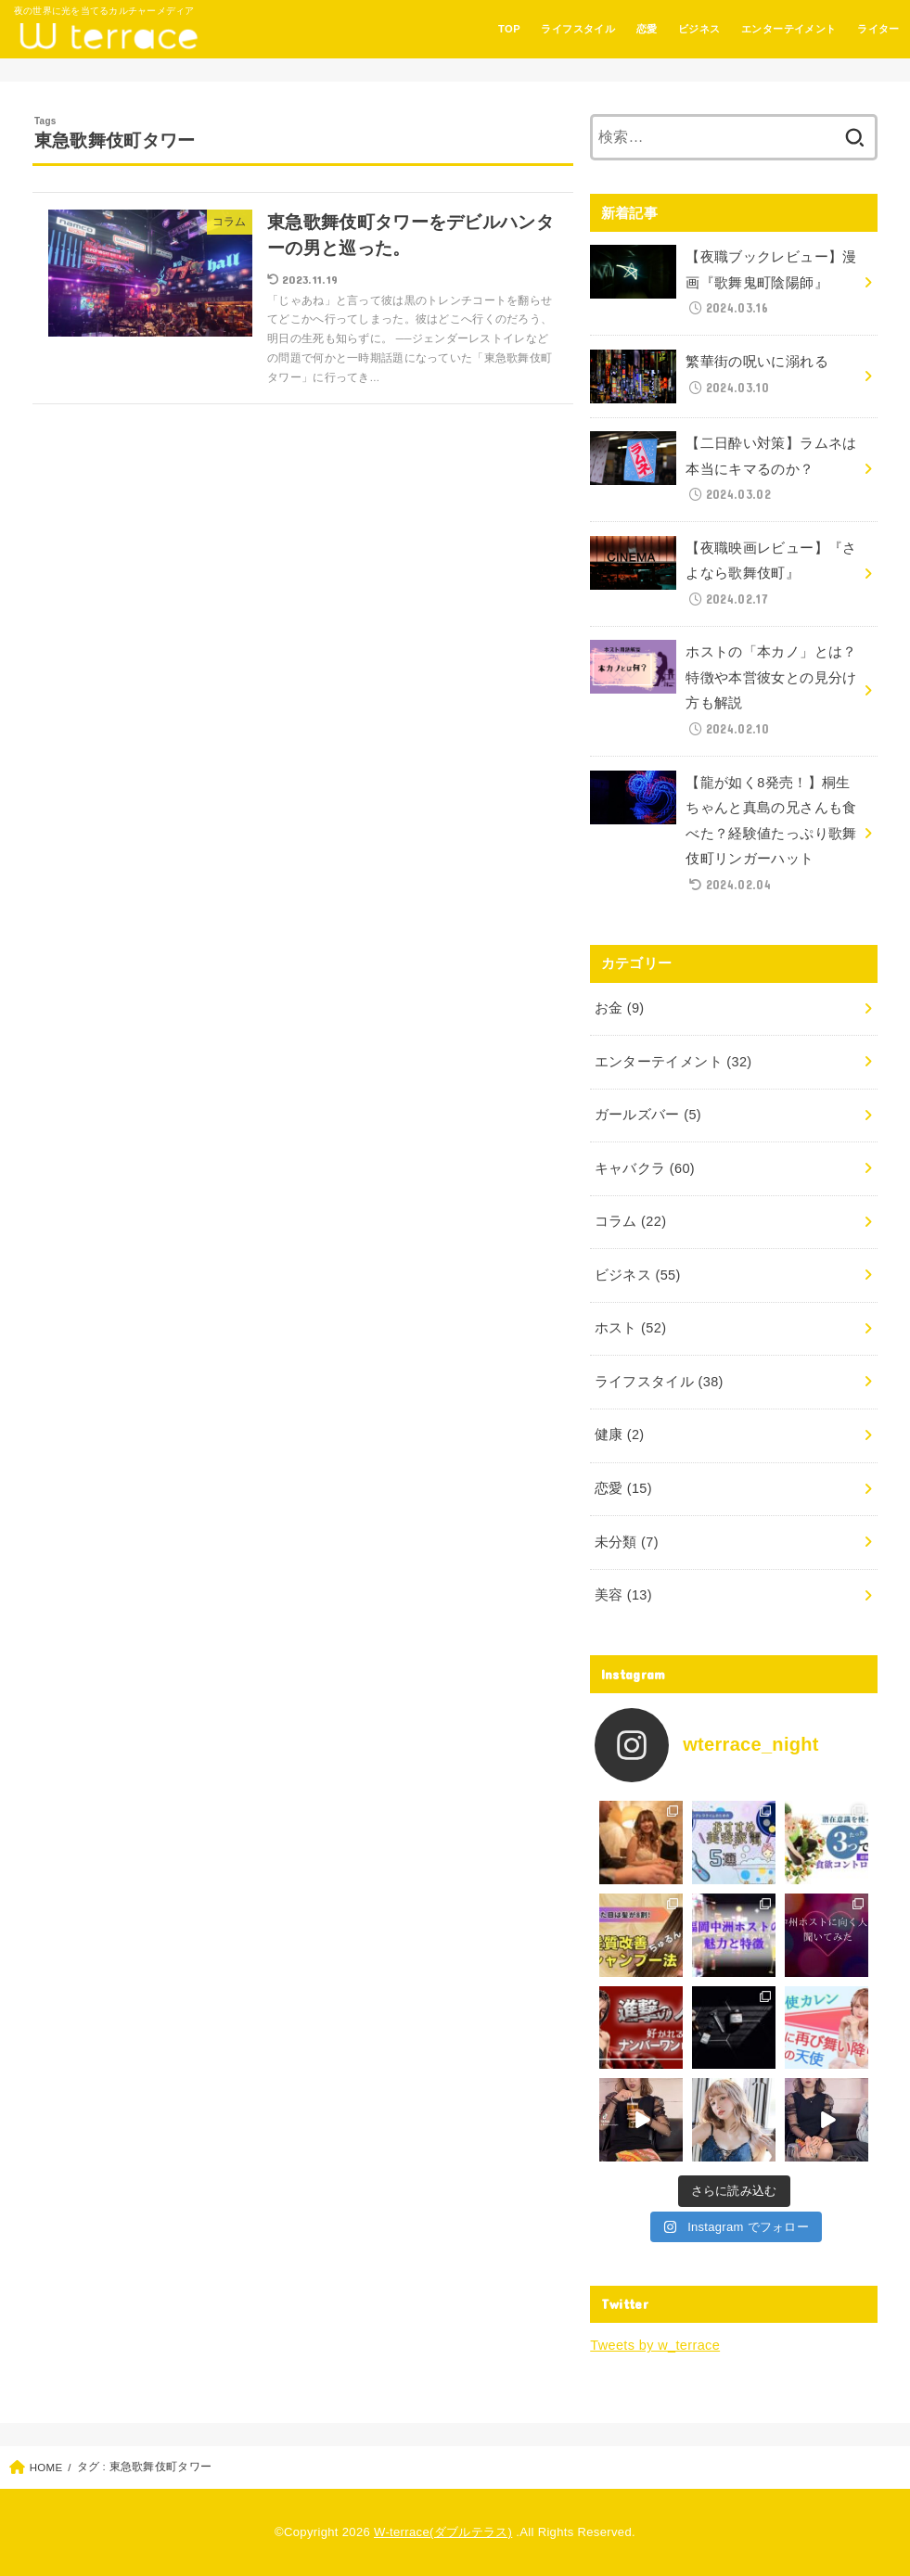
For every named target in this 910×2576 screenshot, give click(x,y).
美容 (623, 1595)
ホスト (631, 1327)
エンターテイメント (789, 28)
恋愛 (647, 28)
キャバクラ (645, 1168)
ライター (878, 28)
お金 (620, 1008)
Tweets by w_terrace (655, 2345)
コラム (631, 1221)
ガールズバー (648, 1114)
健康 (620, 1434)
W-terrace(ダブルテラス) (443, 2532)
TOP (509, 28)
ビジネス (699, 28)
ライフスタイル (578, 28)
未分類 (627, 1542)
